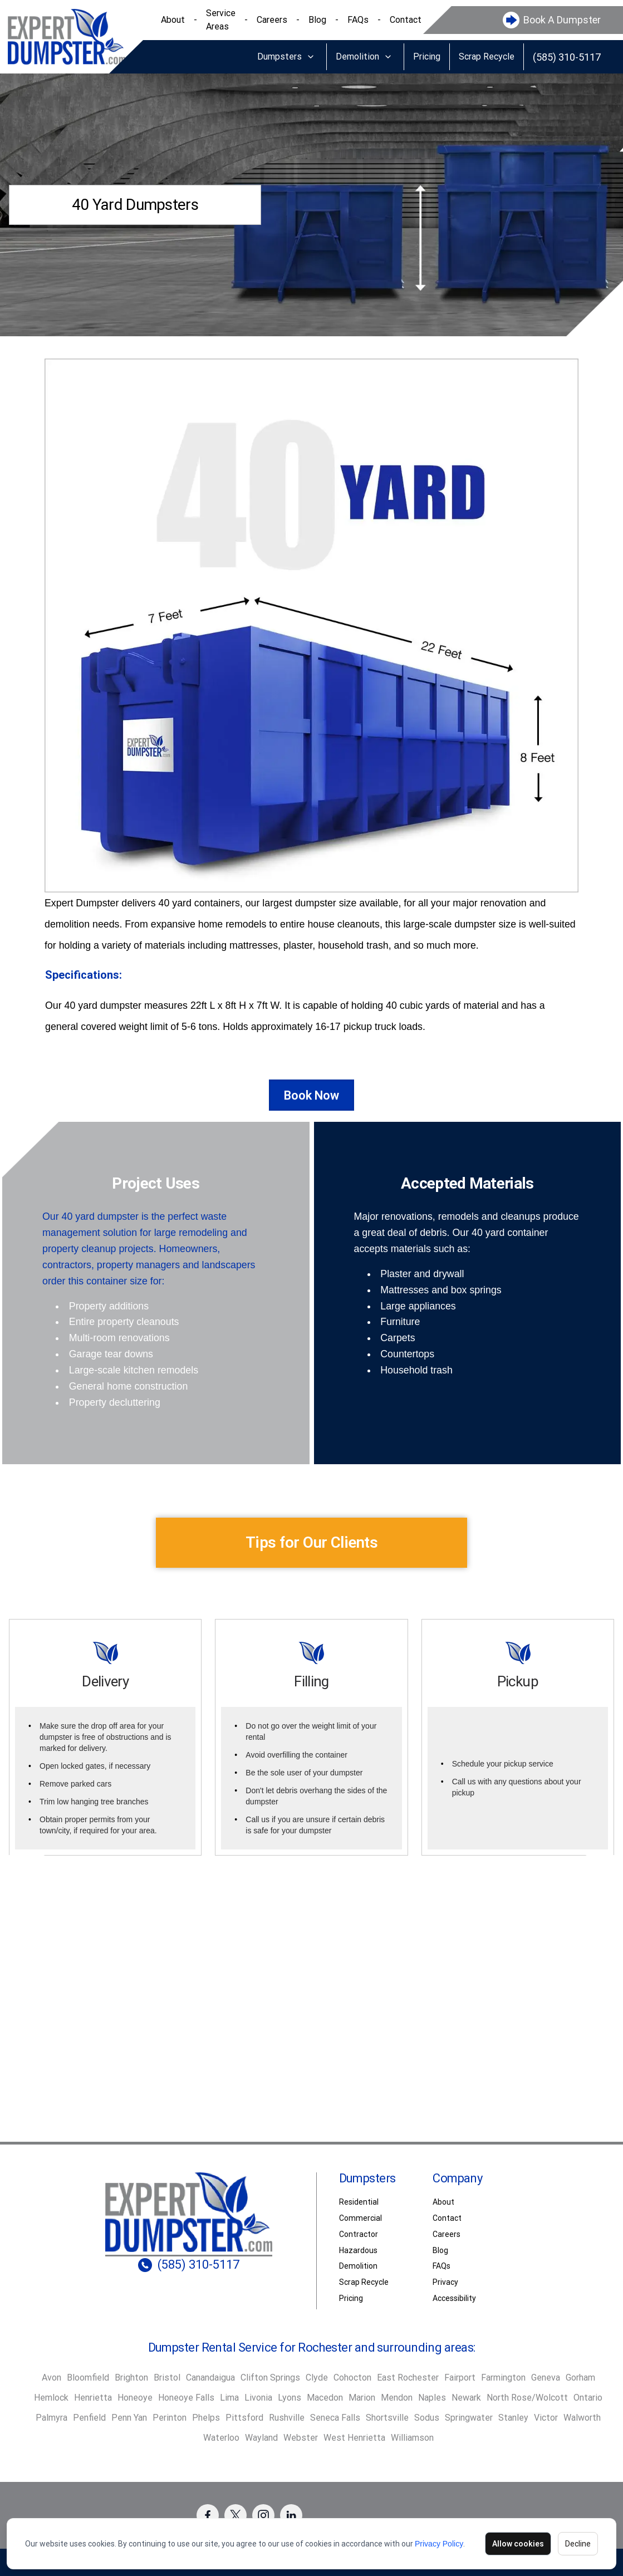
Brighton (131, 2377)
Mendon (397, 2397)
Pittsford (244, 2417)
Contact (405, 19)
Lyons (289, 2397)
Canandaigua (210, 2377)
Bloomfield (88, 2377)
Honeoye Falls (186, 2397)
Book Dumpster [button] (311, 2043)
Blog (317, 19)
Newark (466, 2397)
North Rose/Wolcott (527, 2397)
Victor (546, 2417)
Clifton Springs (270, 2377)
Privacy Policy (439, 2543)
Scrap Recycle (486, 56)
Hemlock (51, 2397)
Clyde (317, 2377)
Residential (359, 2201)
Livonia (258, 2397)
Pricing (426, 56)
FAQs (358, 19)
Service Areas (221, 20)
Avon (51, 2377)
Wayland (261, 2437)
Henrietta (93, 2397)
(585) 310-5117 (567, 57)
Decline (578, 2543)
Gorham (580, 2377)
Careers (272, 19)
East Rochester (408, 2377)
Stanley (513, 2417)
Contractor (358, 2234)
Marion (362, 2397)
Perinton (170, 2417)
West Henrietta (354, 2437)
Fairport (459, 2377)
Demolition (357, 56)
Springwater (469, 2417)
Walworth (582, 2417)
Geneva (545, 2377)
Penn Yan (129, 2417)
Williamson (412, 2437)
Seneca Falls (335, 2417)
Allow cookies (518, 2543)
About (173, 19)
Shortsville (387, 2417)
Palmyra (51, 2417)
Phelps (206, 2417)
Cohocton (352, 2377)
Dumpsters (279, 56)
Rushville (287, 2417)
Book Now (311, 1095)
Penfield (89, 2417)
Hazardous (358, 2250)
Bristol (167, 2377)
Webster (300, 2437)
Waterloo (221, 2437)
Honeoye (135, 2397)
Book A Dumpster (562, 20)
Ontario (587, 2397)
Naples (432, 2397)
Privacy (445, 2282)
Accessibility (454, 2298)
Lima (229, 2397)
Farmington (503, 2377)
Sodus (426, 2417)
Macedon (325, 2397)
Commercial (360, 2218)
